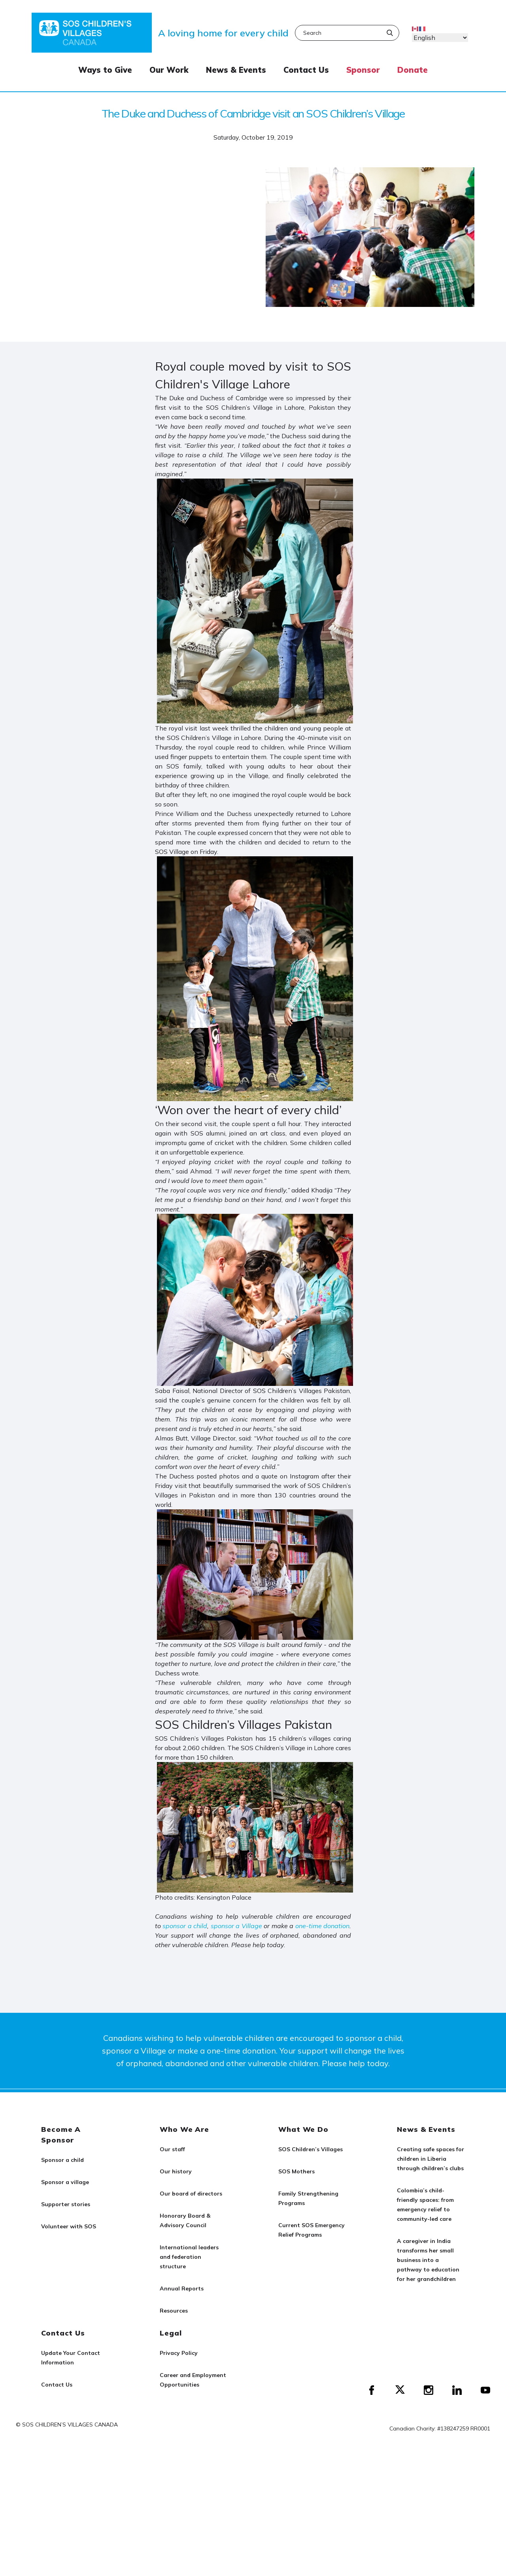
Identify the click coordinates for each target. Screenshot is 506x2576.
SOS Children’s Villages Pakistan (243, 1724)
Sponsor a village (65, 2182)
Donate (412, 70)
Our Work (169, 70)
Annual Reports (182, 2288)
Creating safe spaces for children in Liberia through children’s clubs (430, 2159)
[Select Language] (440, 37)
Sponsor (363, 70)
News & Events (236, 70)
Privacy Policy (179, 2352)
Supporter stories (65, 2204)
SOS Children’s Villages (310, 2149)
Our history (176, 2171)
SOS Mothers (296, 2171)
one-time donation (322, 1926)
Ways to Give (105, 70)
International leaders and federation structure (189, 2257)
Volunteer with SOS (68, 2226)
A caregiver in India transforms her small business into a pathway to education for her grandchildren (428, 2260)
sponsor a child (184, 1926)
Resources (174, 2310)
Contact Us (306, 70)
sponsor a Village (236, 1926)
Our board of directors (191, 2193)
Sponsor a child (62, 2159)
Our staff (172, 2149)
